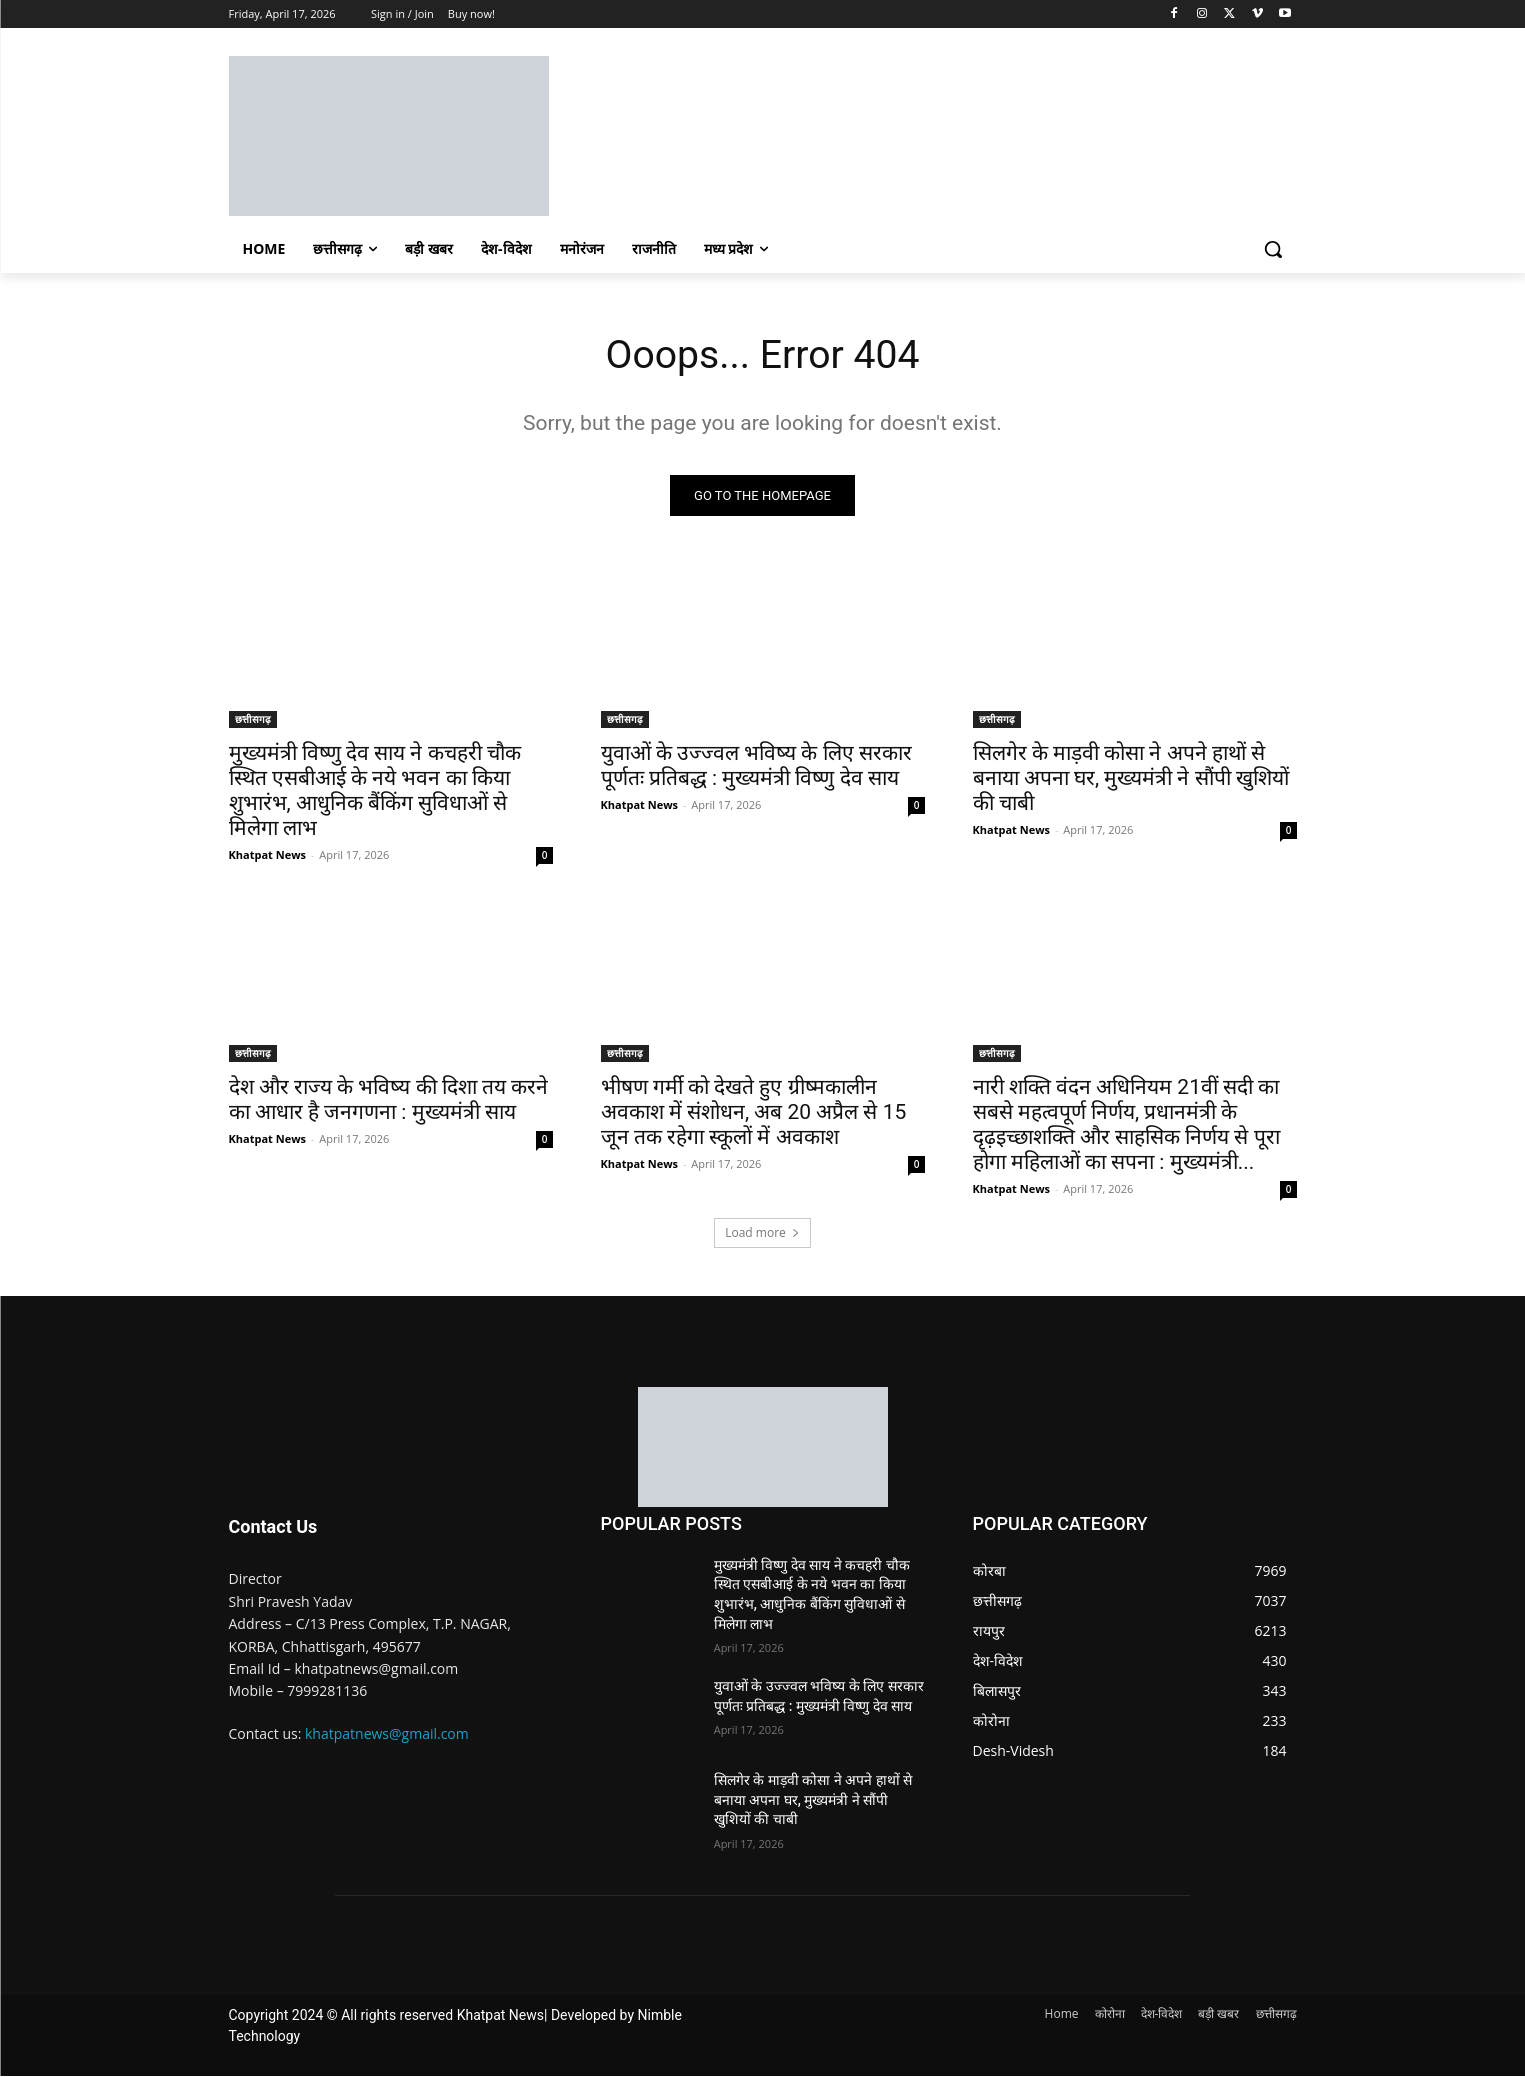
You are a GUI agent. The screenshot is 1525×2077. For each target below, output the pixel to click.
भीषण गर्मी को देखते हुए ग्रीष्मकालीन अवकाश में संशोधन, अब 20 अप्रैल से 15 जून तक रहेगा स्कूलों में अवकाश (754, 1113)
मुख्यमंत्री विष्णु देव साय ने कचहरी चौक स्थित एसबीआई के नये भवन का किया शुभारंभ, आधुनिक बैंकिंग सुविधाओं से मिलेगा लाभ (375, 791)
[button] (1273, 249)
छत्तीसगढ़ (253, 720)
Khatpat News (268, 855)
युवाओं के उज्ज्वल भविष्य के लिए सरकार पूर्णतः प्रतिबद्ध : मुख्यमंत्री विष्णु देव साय (756, 766)
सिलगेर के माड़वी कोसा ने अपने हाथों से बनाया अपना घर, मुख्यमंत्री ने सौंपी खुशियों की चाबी (1131, 779)
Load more (762, 1233)
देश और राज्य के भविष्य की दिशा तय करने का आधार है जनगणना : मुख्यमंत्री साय (389, 1100)
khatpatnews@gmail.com (387, 1734)
